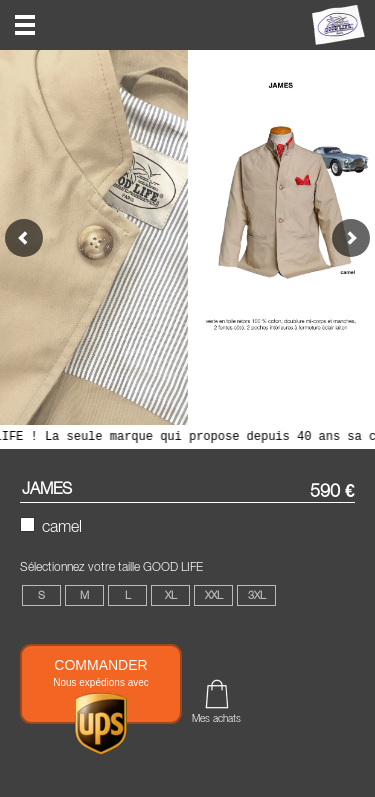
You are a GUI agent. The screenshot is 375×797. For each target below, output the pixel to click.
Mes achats (216, 717)
